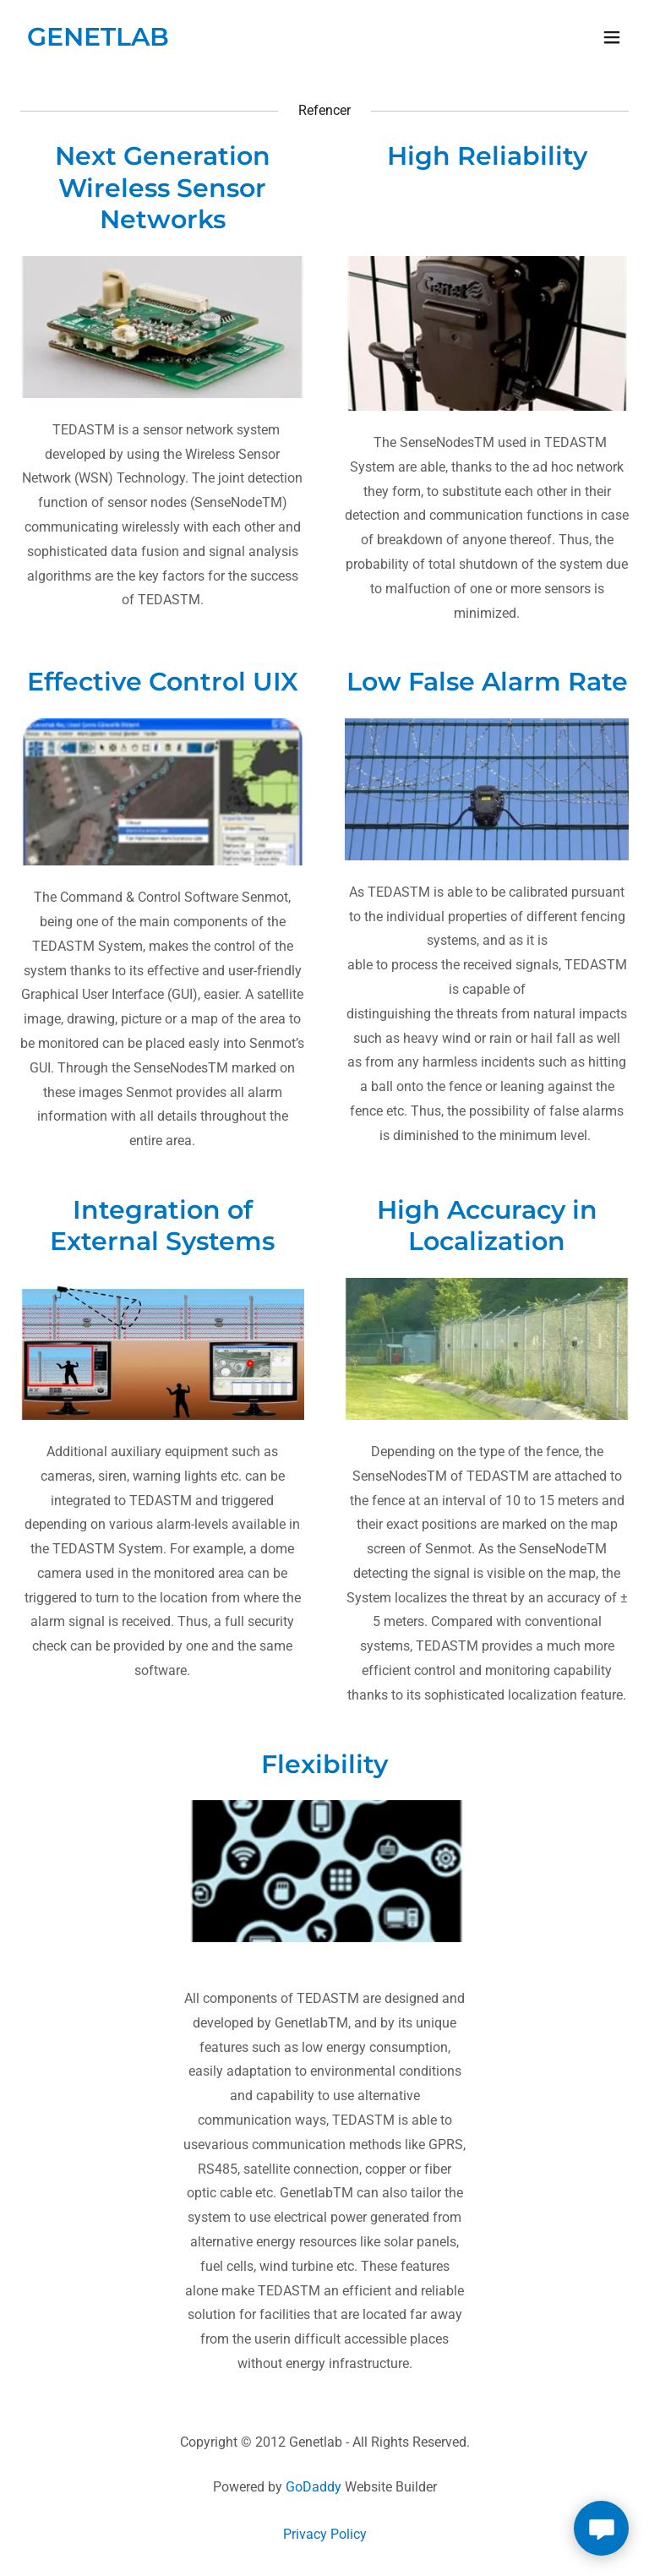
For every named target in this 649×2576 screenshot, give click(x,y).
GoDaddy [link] (313, 2487)
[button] (612, 37)
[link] (98, 41)
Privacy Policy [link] (325, 2534)
